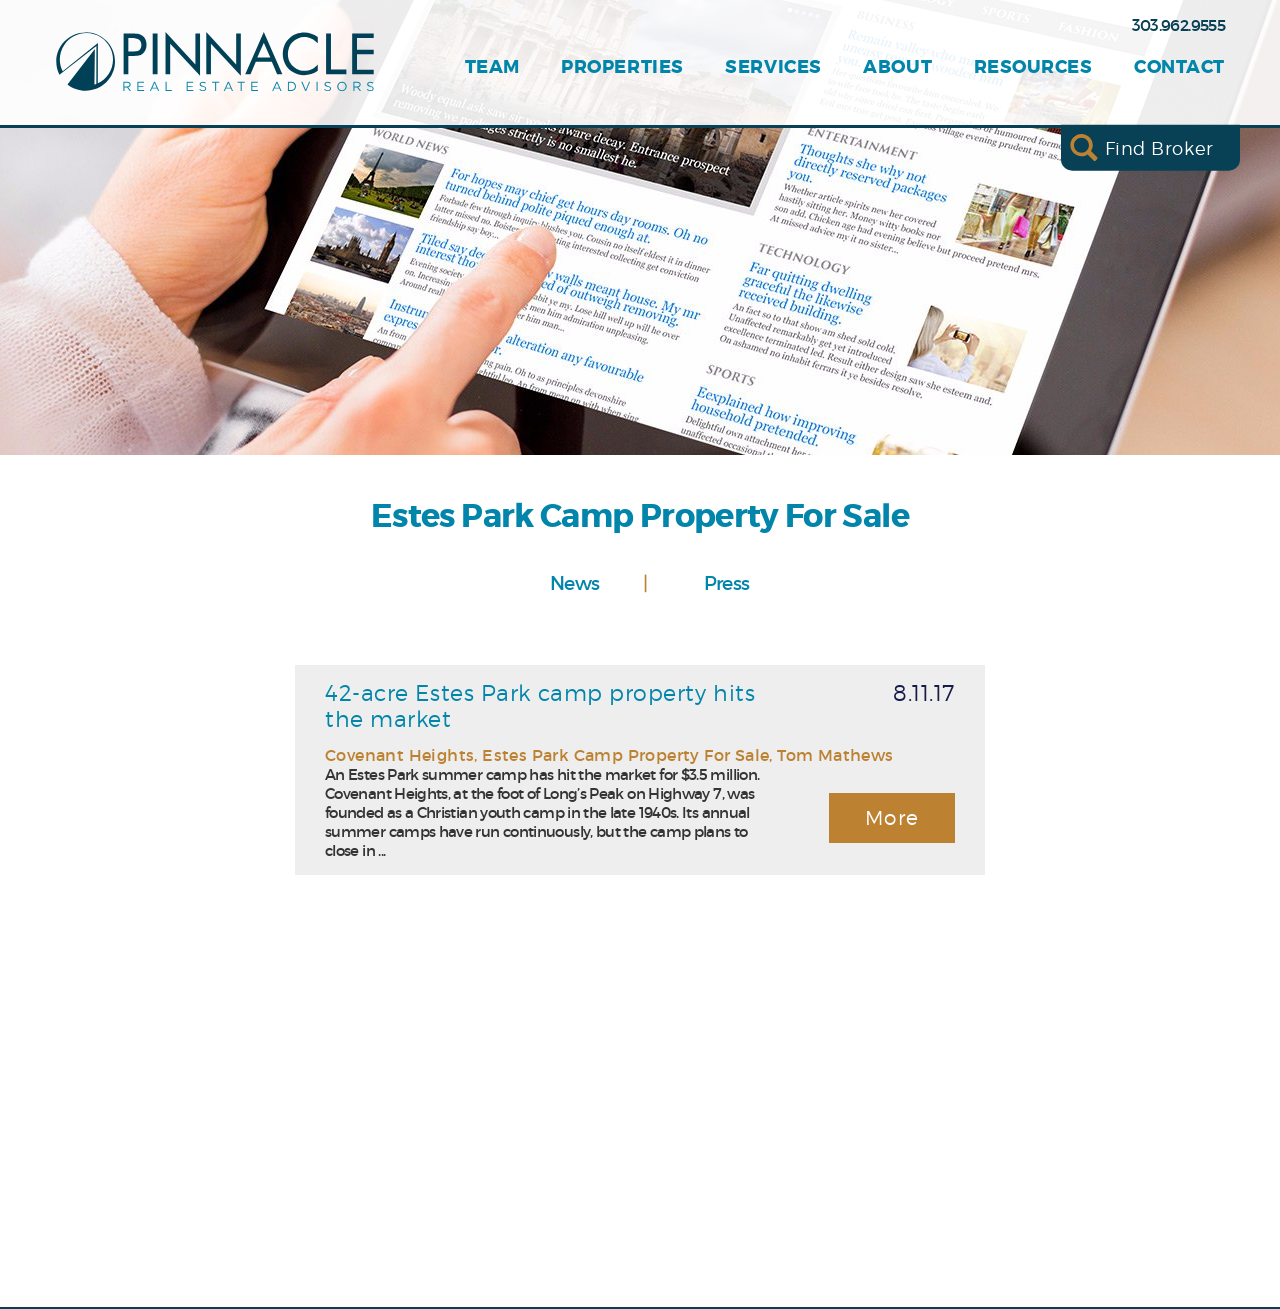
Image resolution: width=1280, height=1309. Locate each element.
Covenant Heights (399, 755)
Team (492, 67)
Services (773, 67)
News (574, 583)
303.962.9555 (1178, 25)
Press (727, 583)
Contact (1179, 67)
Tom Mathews (835, 755)
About (897, 67)
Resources (1033, 67)
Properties (622, 67)
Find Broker (1159, 147)
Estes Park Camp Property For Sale (625, 755)
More (892, 818)
